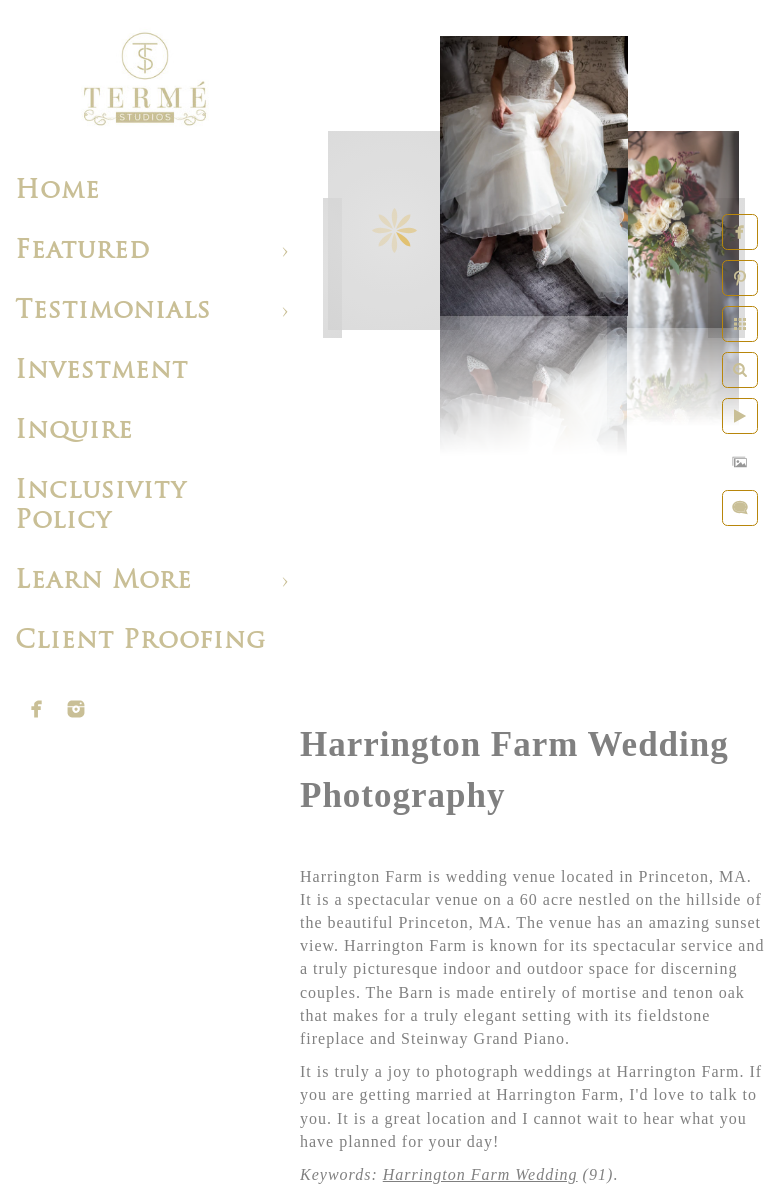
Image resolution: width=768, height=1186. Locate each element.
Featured (82, 251)
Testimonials (113, 311)
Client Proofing (140, 641)
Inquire (74, 431)
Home (57, 191)
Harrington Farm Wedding (480, 1174)
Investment (101, 371)
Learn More (103, 581)
